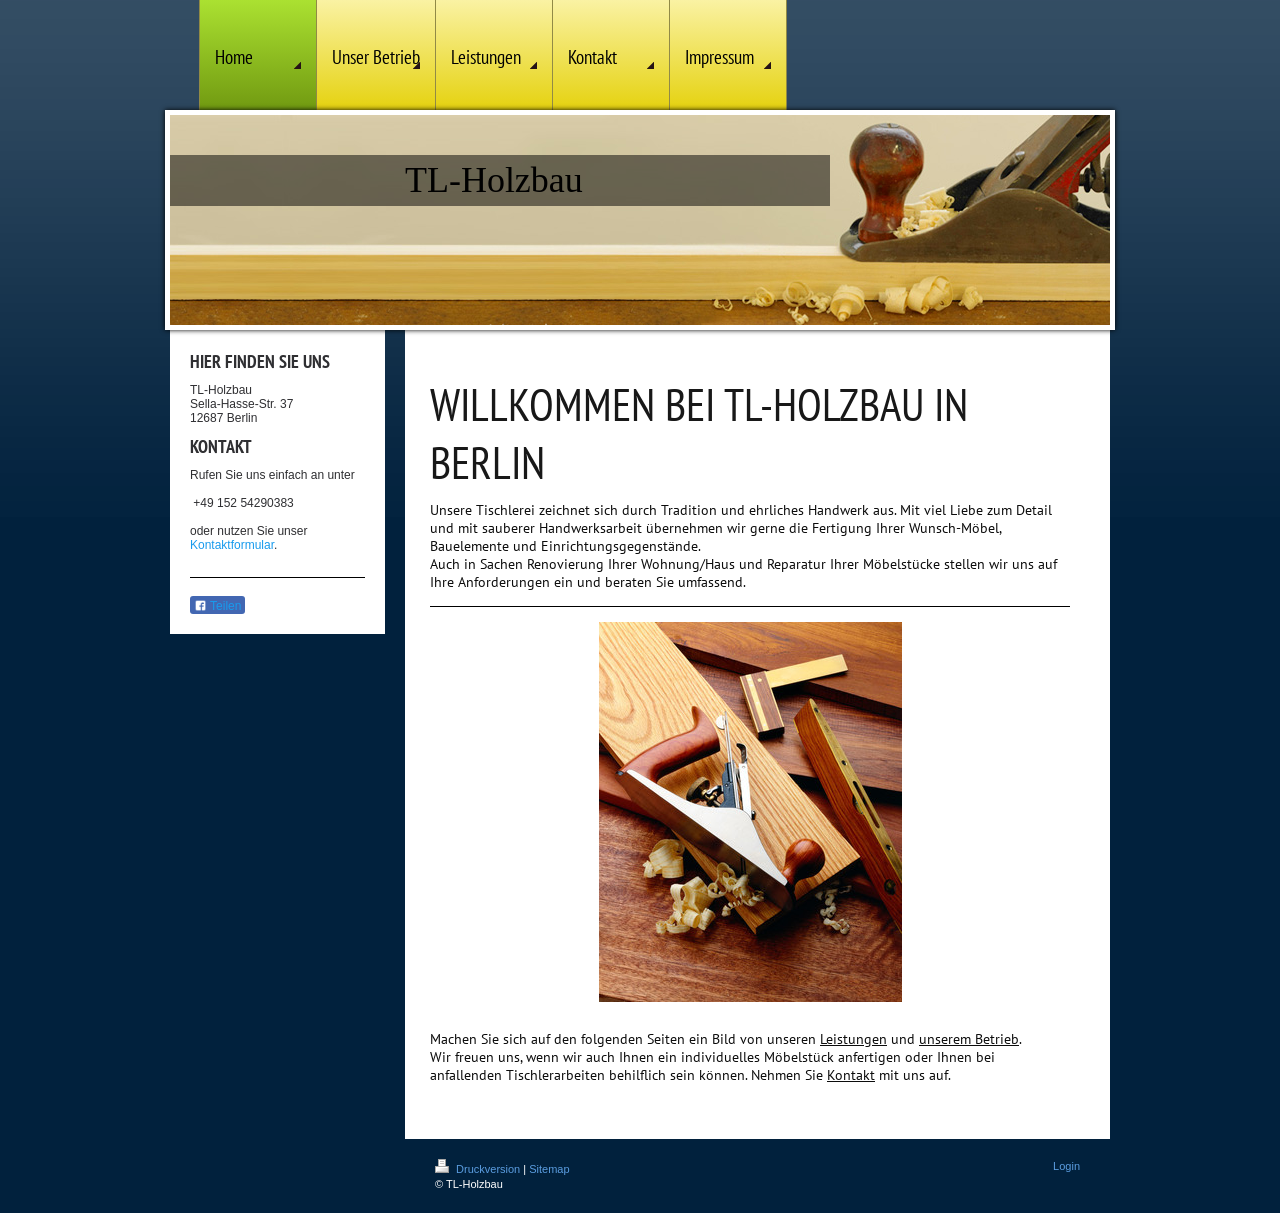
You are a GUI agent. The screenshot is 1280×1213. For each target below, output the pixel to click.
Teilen (217, 606)
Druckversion (479, 1169)
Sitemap (549, 1169)
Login (1066, 1166)
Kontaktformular (232, 545)
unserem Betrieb (969, 1039)
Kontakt (851, 1075)
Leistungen (853, 1039)
